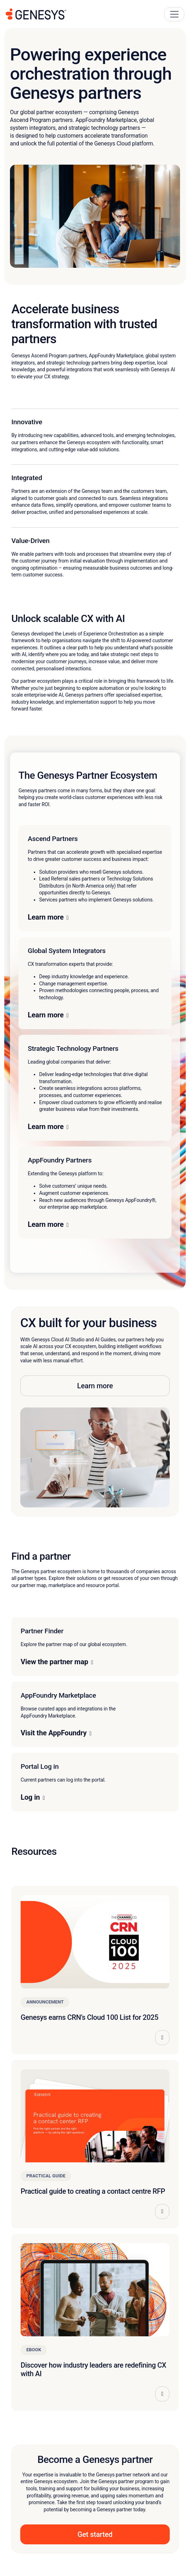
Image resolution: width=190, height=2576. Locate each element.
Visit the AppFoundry (54, 1733)
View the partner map (54, 1661)
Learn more (46, 917)
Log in (30, 1797)
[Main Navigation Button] (174, 14)
